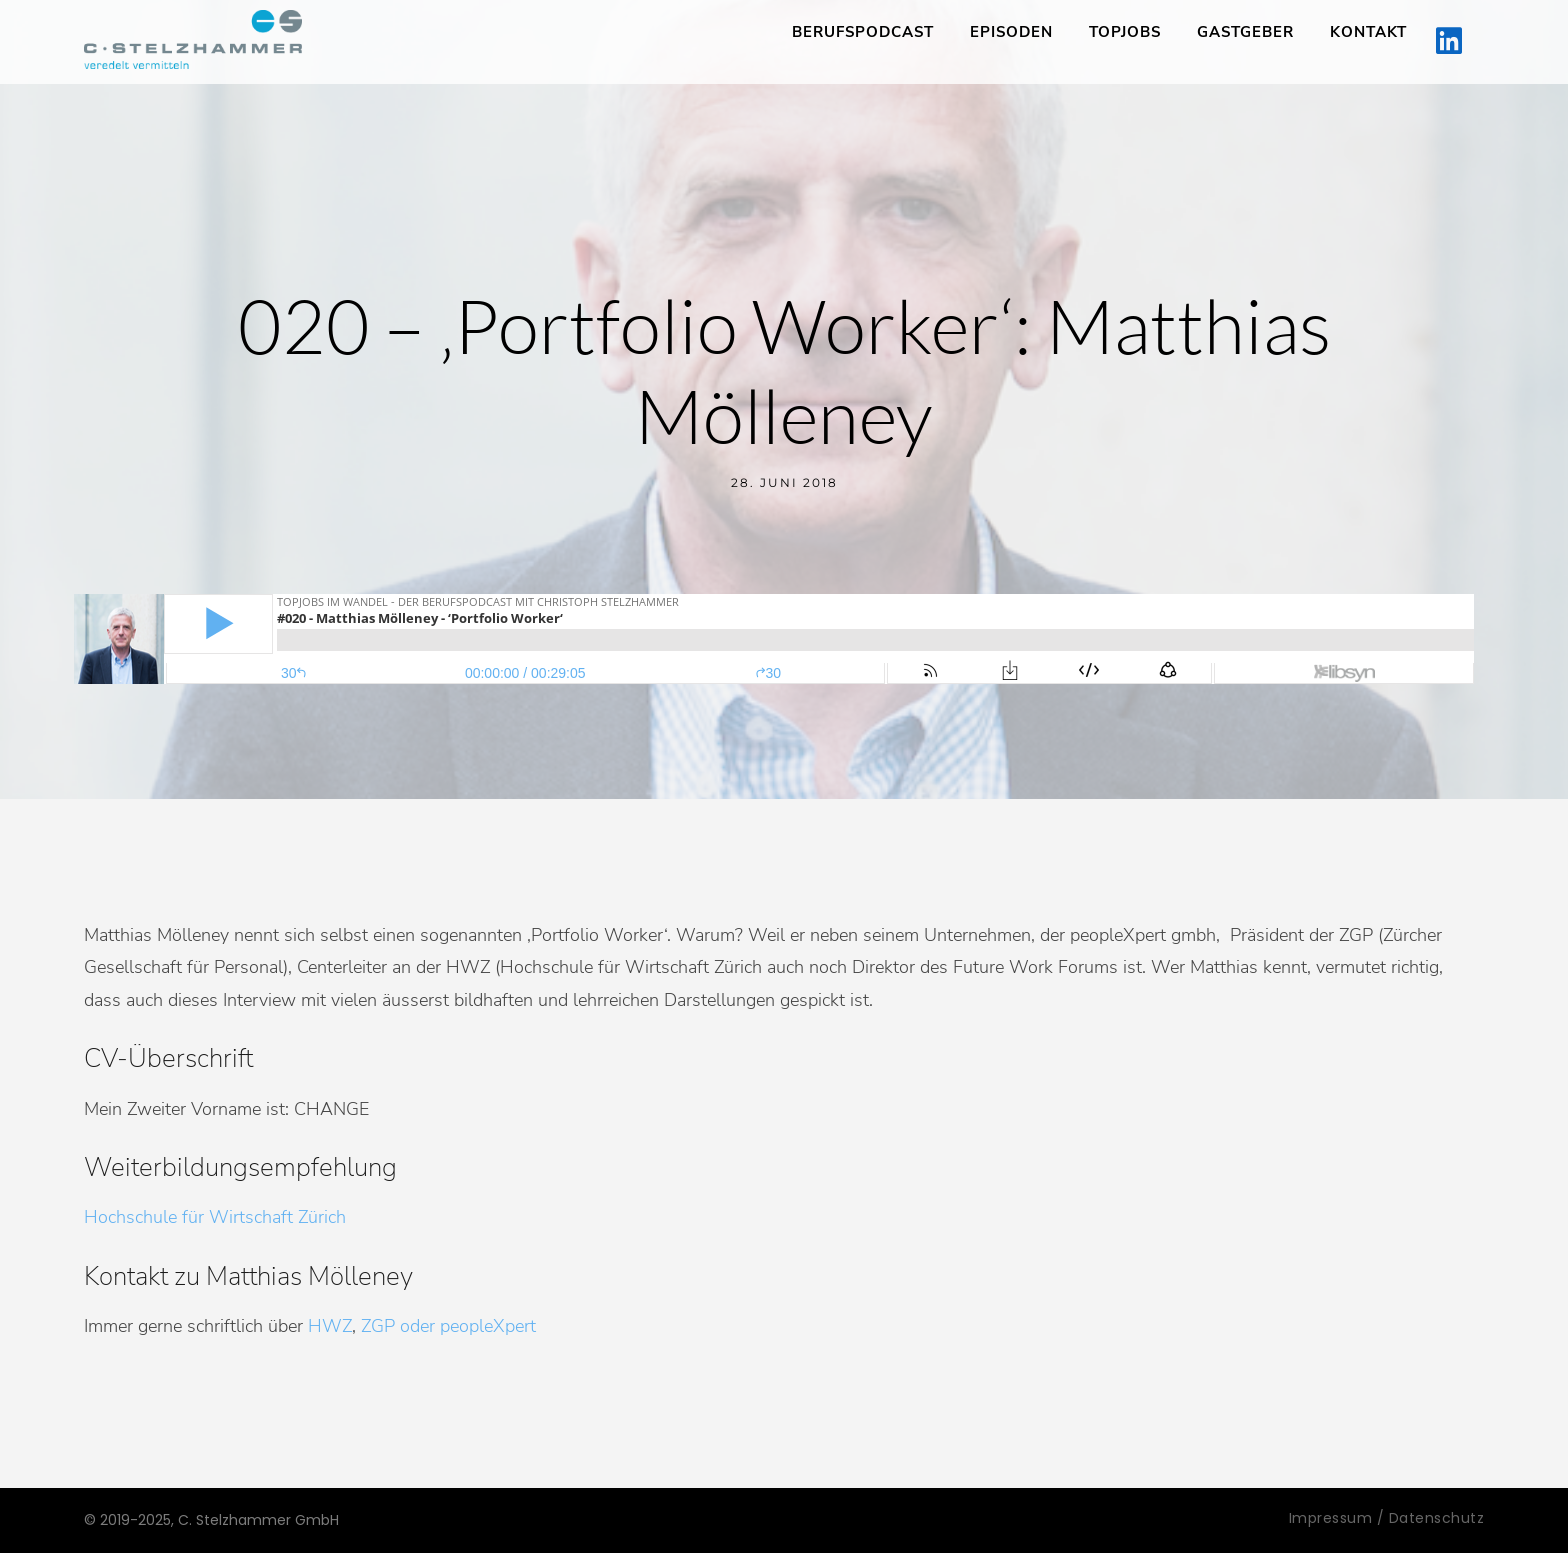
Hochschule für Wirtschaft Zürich (215, 1217)
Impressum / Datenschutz (1387, 1518)
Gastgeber (1245, 32)
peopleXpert (488, 1326)
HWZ (330, 1326)
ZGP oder (398, 1326)
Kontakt (1368, 32)
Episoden (1011, 32)
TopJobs (1125, 32)
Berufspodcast (863, 32)
